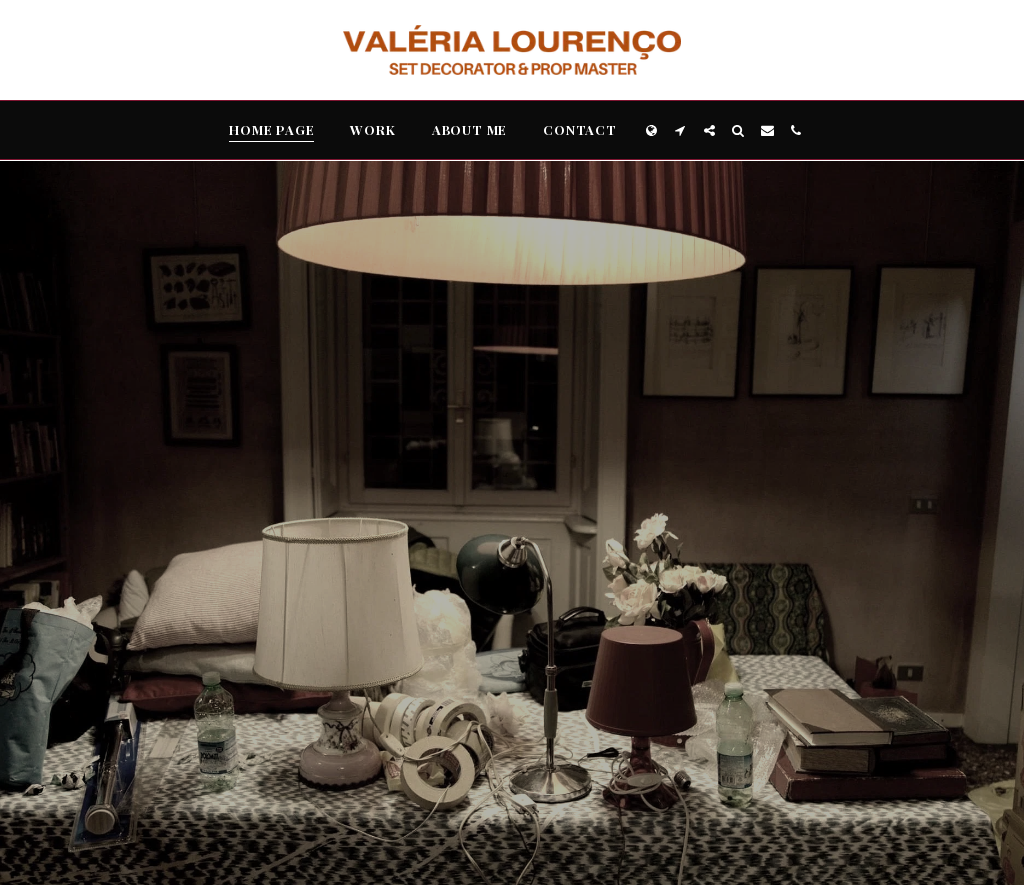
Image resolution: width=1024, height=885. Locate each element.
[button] (680, 130)
